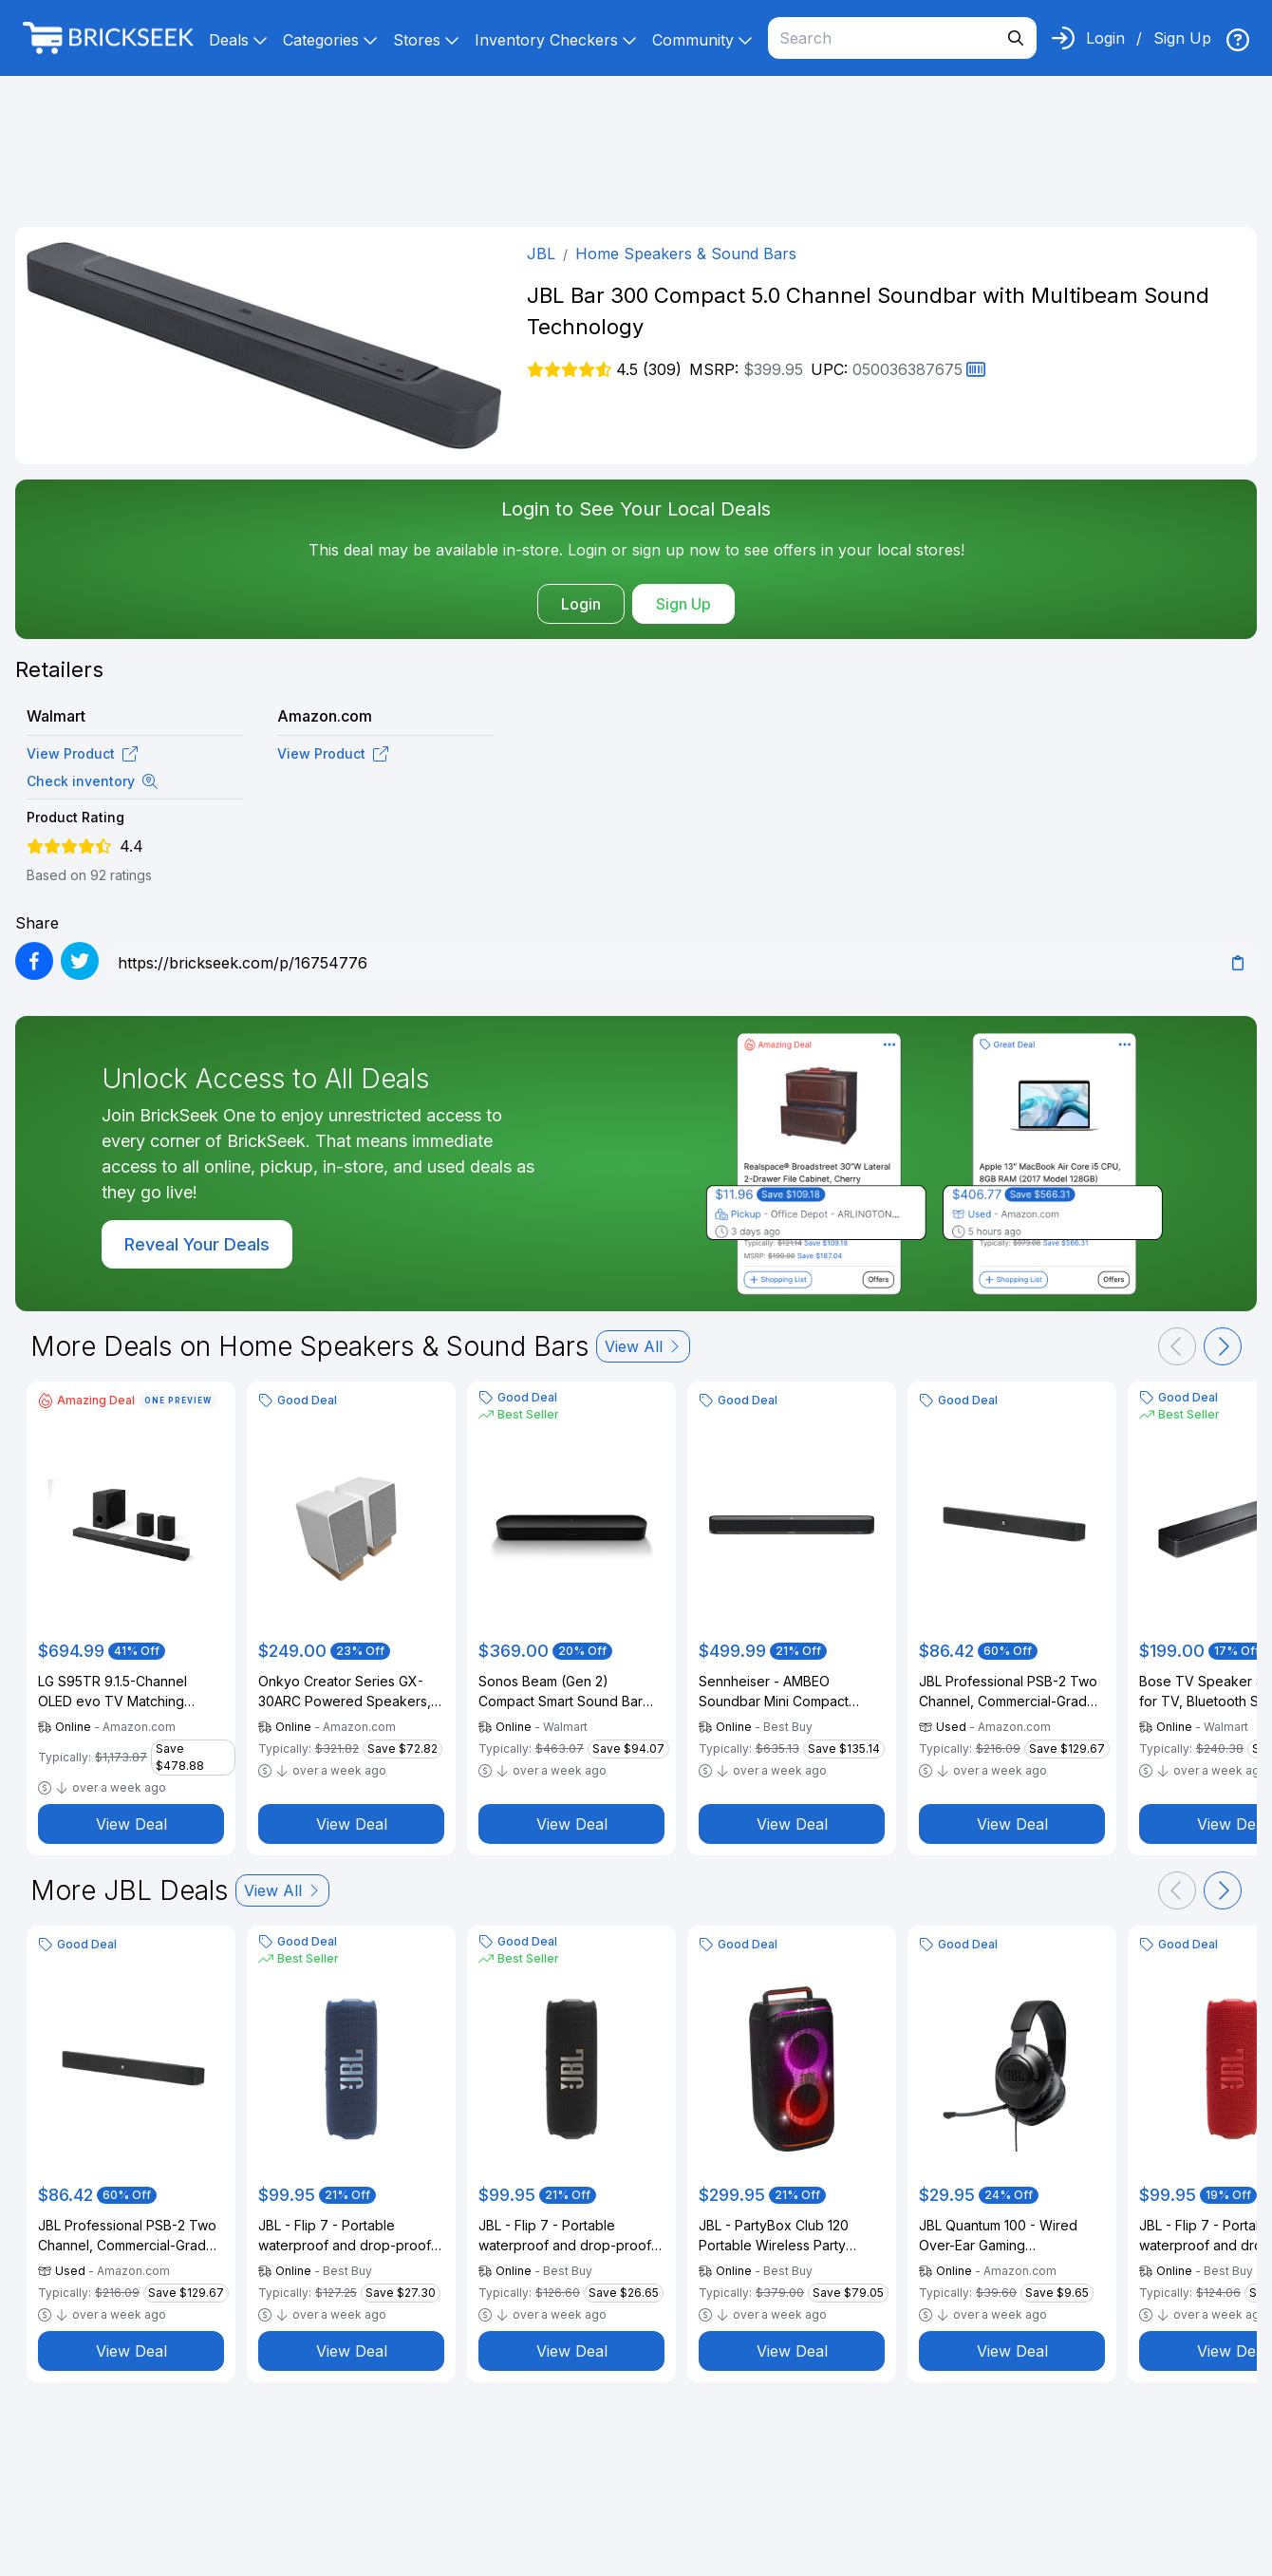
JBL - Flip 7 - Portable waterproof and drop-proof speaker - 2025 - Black (564, 2236)
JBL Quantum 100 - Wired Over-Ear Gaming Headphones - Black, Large (1005, 2236)
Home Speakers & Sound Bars (685, 253)
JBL (541, 253)
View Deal (131, 1823)
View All (643, 1346)
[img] (1237, 39)
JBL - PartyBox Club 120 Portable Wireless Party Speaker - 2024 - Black (774, 2236)
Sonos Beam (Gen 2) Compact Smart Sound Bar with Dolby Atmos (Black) (560, 1692)
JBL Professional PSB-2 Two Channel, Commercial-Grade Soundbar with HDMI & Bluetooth (1008, 1692)
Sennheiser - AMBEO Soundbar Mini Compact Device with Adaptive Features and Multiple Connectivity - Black (774, 1692)
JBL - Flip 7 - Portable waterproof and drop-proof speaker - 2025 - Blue (344, 2236)
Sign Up (1182, 37)
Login (1105, 37)
